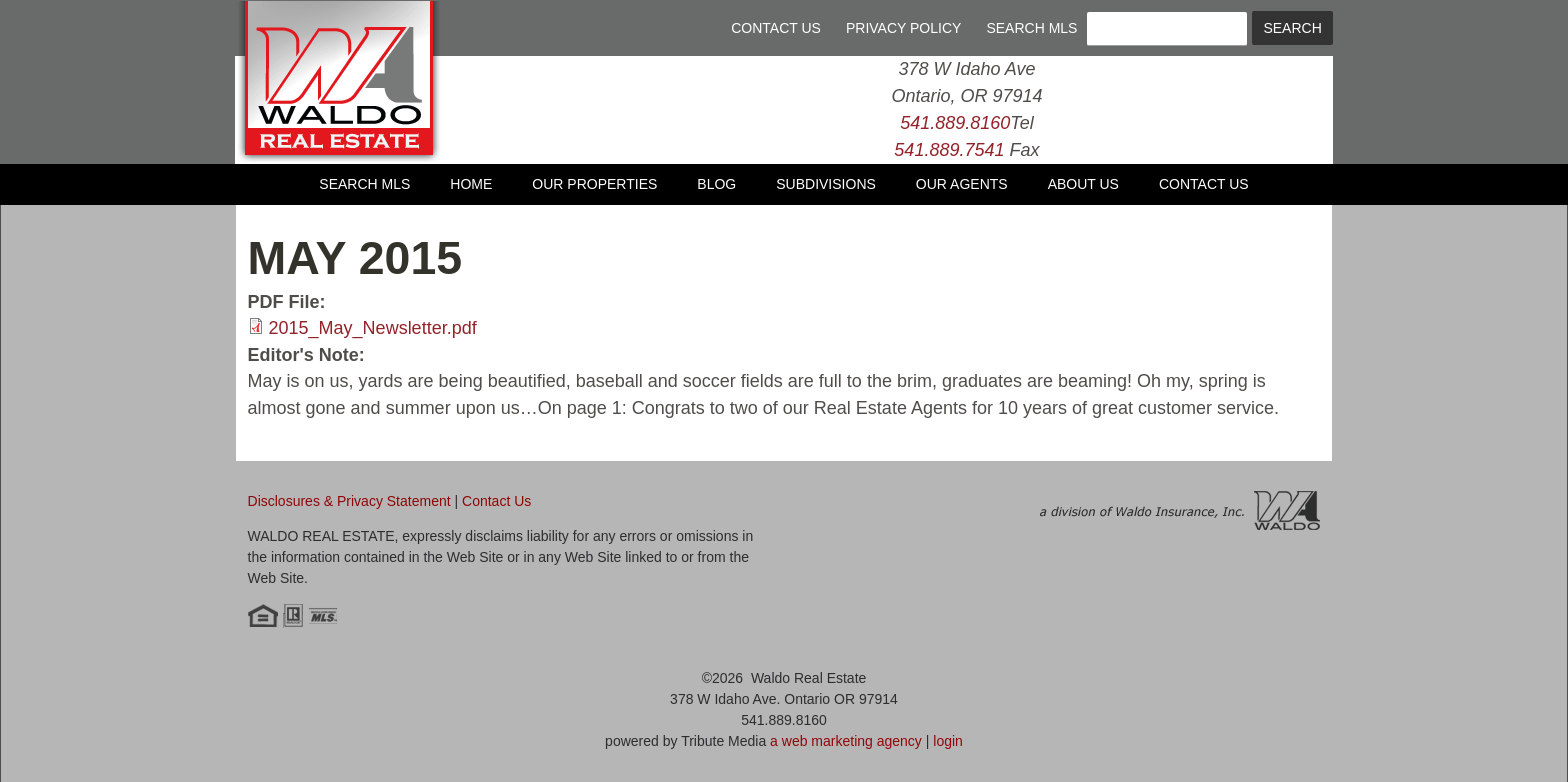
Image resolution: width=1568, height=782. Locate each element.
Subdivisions (826, 184)
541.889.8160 (955, 123)
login (948, 741)
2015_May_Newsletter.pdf (373, 328)
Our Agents (962, 184)
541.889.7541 (949, 150)
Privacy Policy (903, 28)
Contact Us (776, 28)
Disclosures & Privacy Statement (349, 501)
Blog (716, 184)
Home (471, 184)
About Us (1083, 184)
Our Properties (594, 184)
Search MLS (1031, 28)
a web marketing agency (846, 741)
